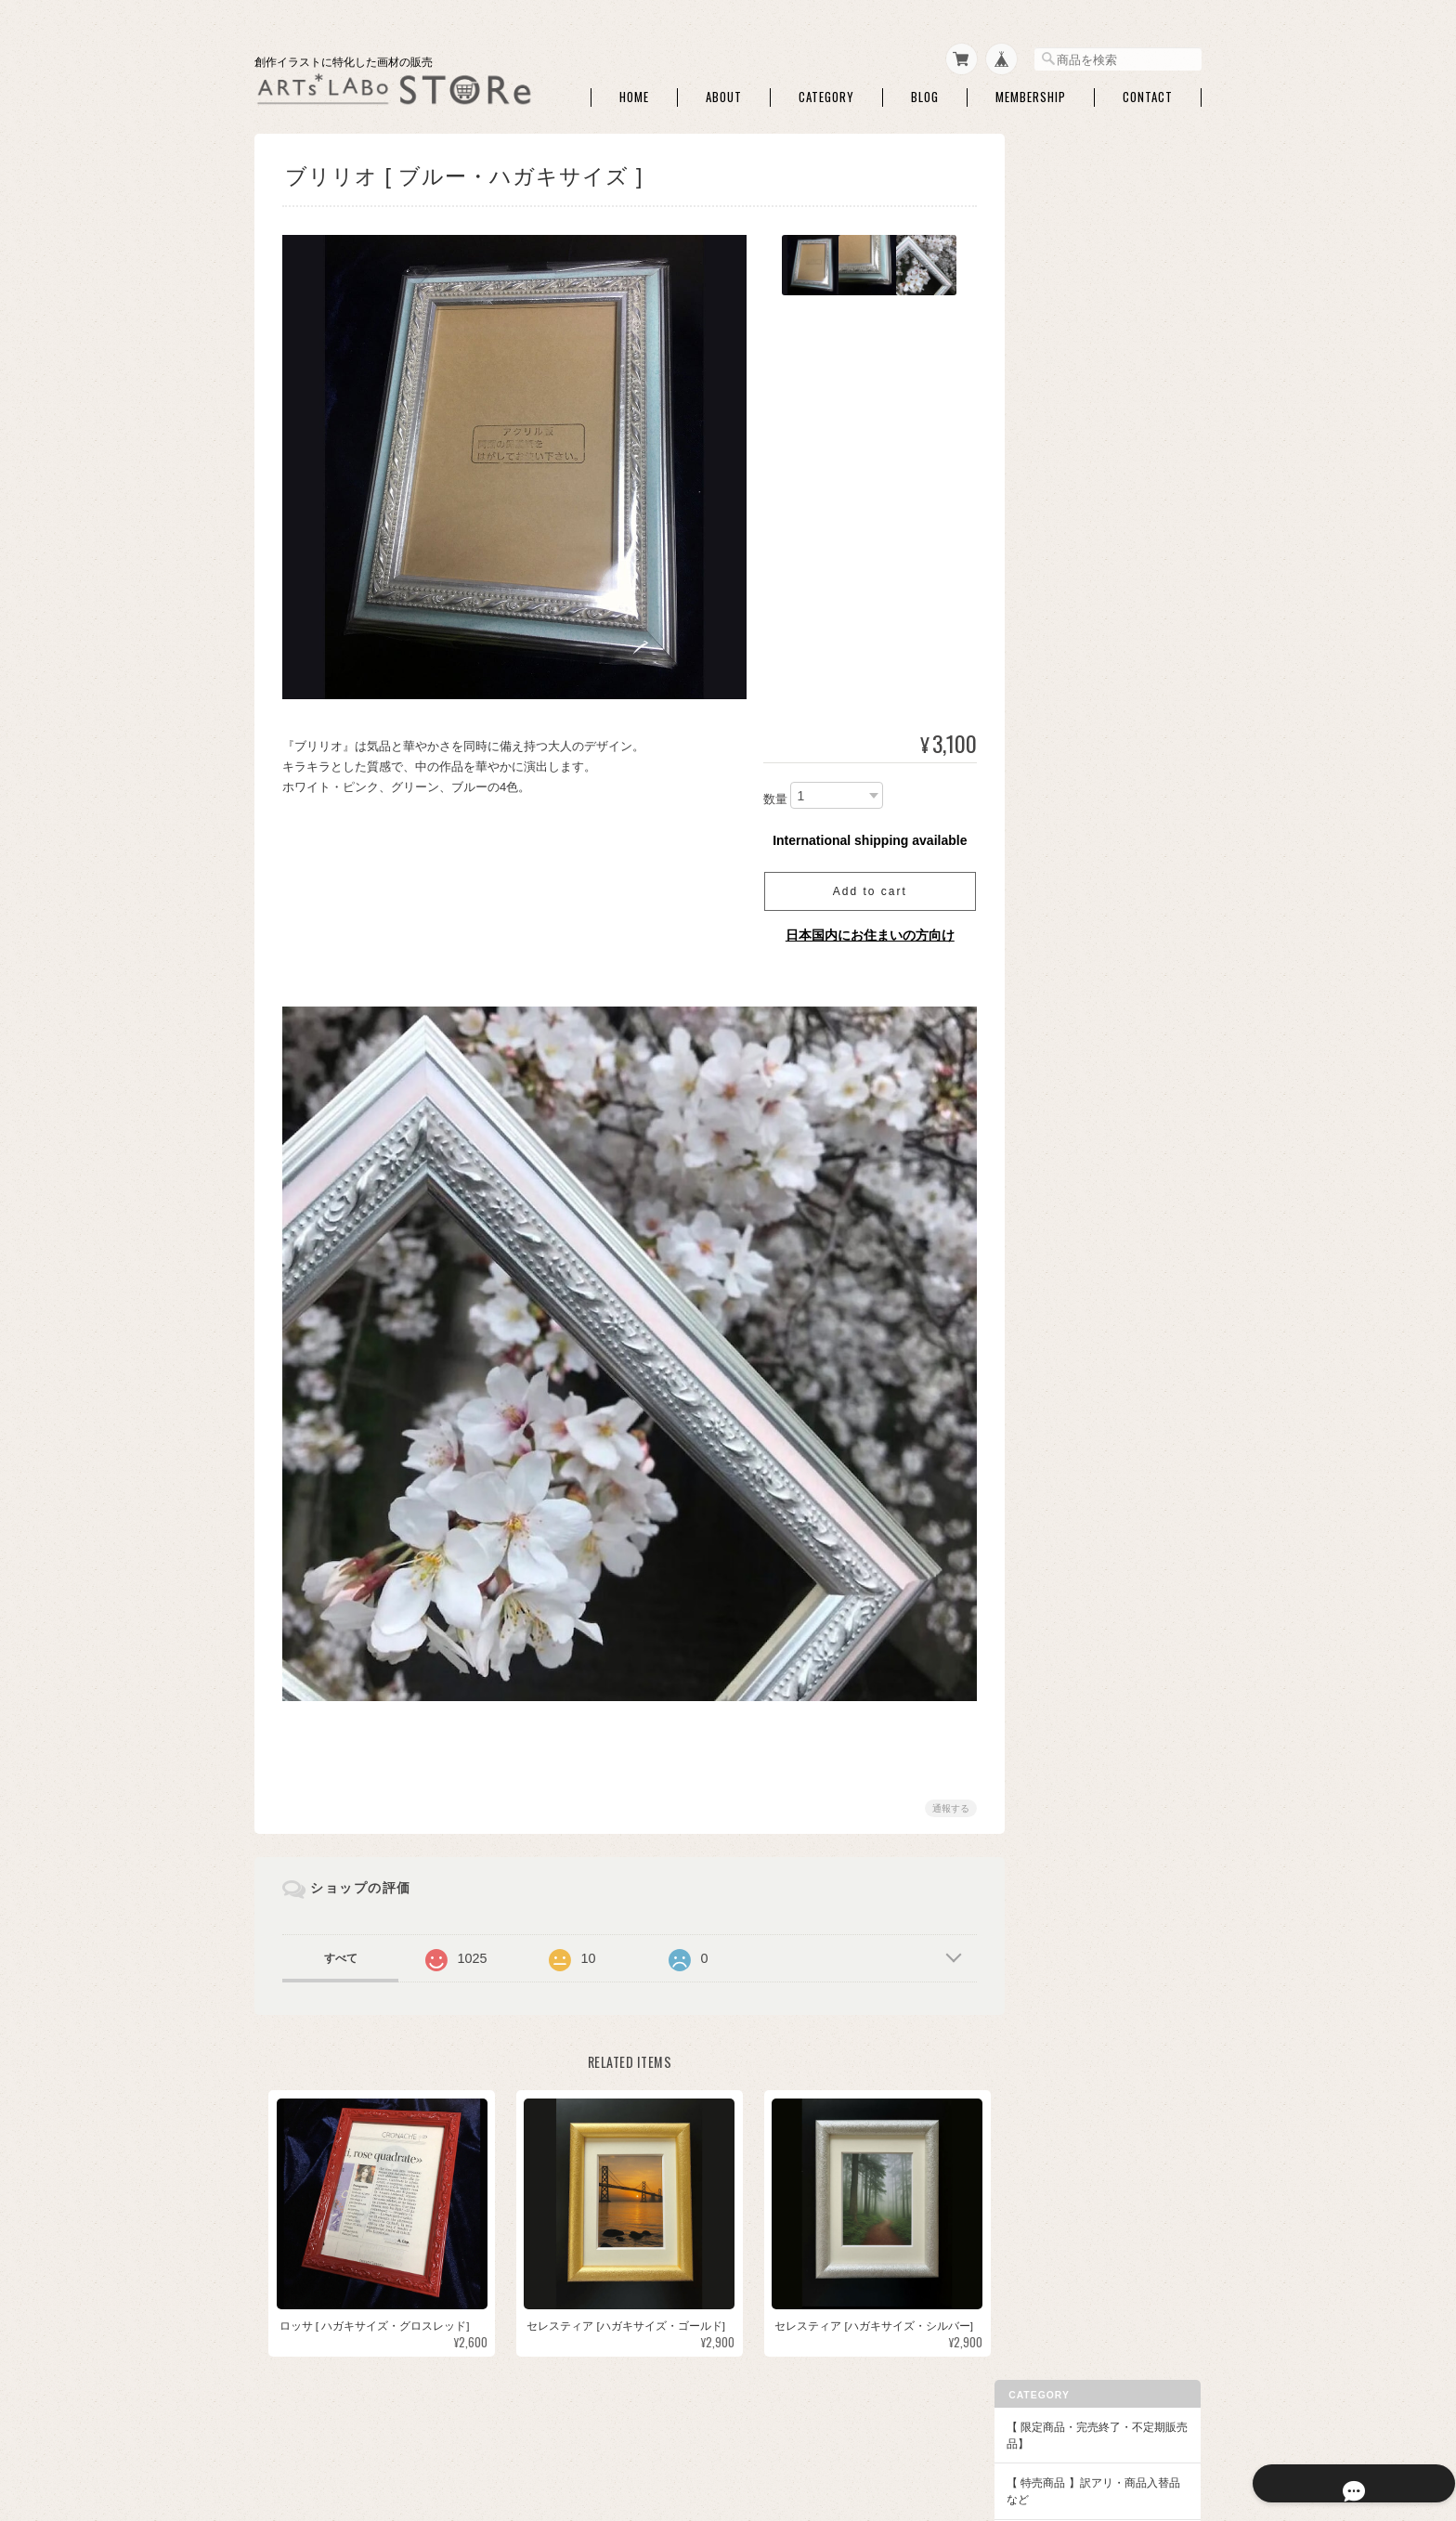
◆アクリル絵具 (1072, 1576)
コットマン (1072, 987)
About (724, 91)
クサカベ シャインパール (1107, 1306)
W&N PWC (1071, 958)
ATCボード (1072, 389)
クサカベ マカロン (1091, 1276)
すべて (341, 1945)
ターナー (1067, 1160)
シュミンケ (1072, 1015)
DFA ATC (1066, 1761)
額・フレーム (1078, 1402)
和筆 (1056, 804)
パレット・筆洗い (1089, 577)
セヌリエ (1067, 1045)
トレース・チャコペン (1100, 447)
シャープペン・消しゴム (1106, 418)
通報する (943, 1795)
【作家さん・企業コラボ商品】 (1111, 1687)
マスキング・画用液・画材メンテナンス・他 (1111, 512)
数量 (768, 793)
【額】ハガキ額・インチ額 (1099, 1368)
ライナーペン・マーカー (1106, 476)
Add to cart (863, 885)
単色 (1056, 775)
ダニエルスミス (1084, 1074)
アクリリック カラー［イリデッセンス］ (1113, 1646)
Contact (1148, 91)
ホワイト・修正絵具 (1095, 606)
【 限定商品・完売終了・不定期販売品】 (1106, 183)
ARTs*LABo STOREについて (776, 2428)
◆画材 (1049, 326)
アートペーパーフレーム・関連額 (1111, 1438)
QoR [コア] (1072, 1190)
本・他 (1061, 1790)
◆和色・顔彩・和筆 (1083, 712)
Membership (1030, 91)
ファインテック (1084, 1219)
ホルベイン (1072, 1131)
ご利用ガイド (1066, 1941)
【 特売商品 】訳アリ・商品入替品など (1108, 239)
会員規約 (1181, 2428)
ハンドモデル (1078, 678)
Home (634, 91)
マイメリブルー (1084, 1103)
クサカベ (1067, 1247)
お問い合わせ (1066, 2021)
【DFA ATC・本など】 (1088, 1727)
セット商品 (1072, 745)
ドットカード (1078, 929)
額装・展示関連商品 (1095, 1503)
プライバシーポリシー (925, 2428)
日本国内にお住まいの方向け (862, 929)
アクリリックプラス (1095, 1611)
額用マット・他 (1084, 1474)
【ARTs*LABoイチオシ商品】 (1108, 286)
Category (826, 91)
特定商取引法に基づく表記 (1099, 1981)
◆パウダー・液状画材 (1088, 1536)
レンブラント (1078, 1335)
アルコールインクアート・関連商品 (1111, 642)
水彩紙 (1061, 360)
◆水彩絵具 (1060, 866)
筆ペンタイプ (1078, 832)
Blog (925, 91)
